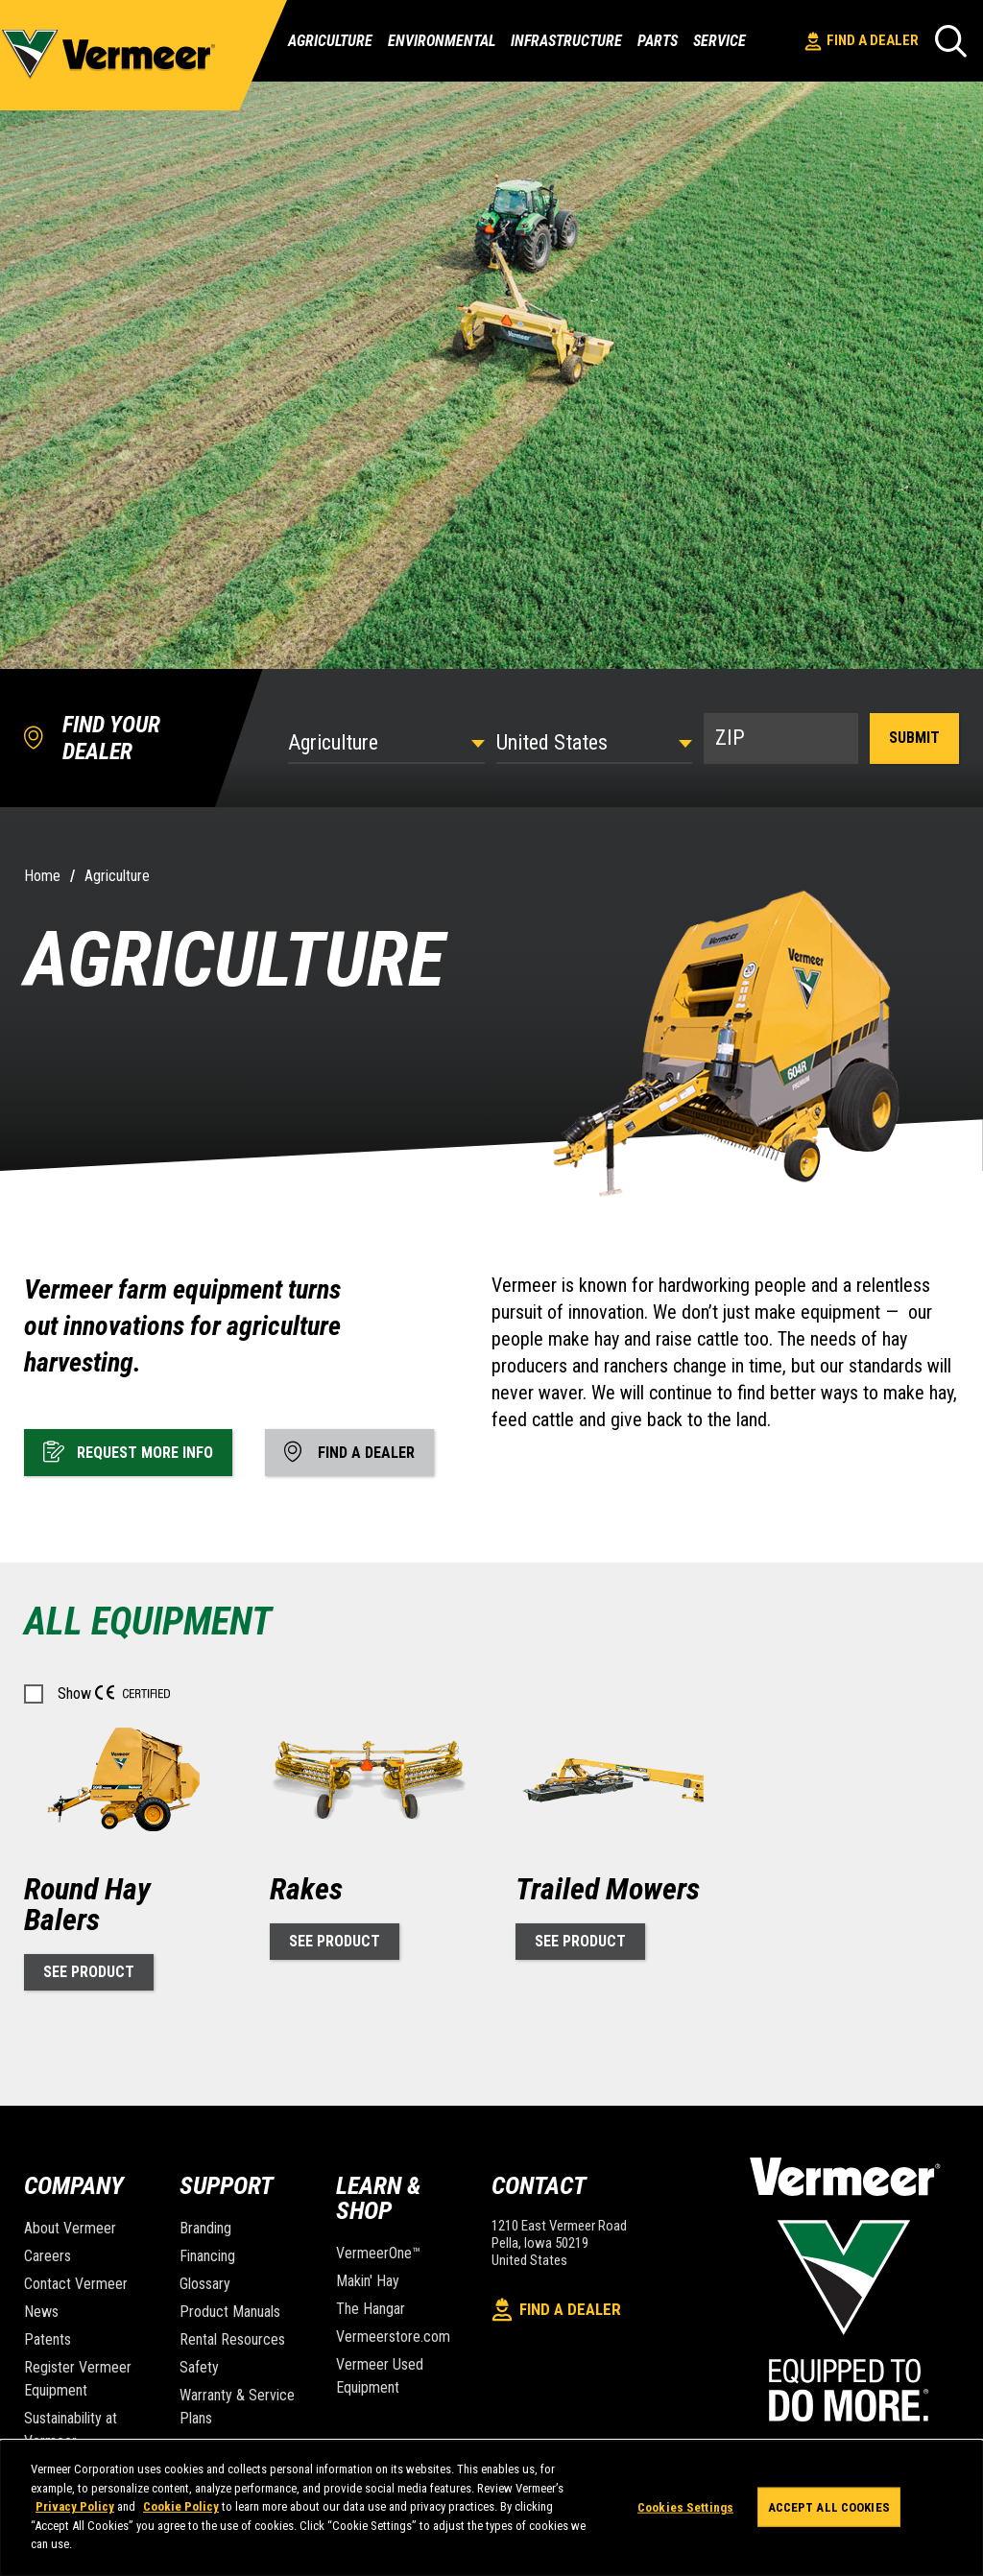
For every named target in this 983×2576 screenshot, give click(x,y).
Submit (914, 737)
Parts (657, 41)
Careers (47, 2256)
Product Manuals (230, 2311)
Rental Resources (232, 2339)
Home (42, 876)
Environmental (441, 41)
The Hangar (370, 2309)
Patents (47, 2339)
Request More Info (128, 1451)
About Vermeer (70, 2228)
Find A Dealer (861, 41)
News (41, 2311)
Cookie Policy (181, 2506)
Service (719, 41)
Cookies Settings (685, 2506)
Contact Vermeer (76, 2284)
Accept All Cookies (829, 2506)
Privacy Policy (75, 2506)
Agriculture (330, 41)
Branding (205, 2228)
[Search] (951, 40)
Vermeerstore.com (393, 2336)
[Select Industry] (386, 742)
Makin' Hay (367, 2281)
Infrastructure (566, 41)
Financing (207, 2256)
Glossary (205, 2284)
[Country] (594, 742)
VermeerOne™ (378, 2253)
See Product (88, 1972)
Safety (199, 2367)
